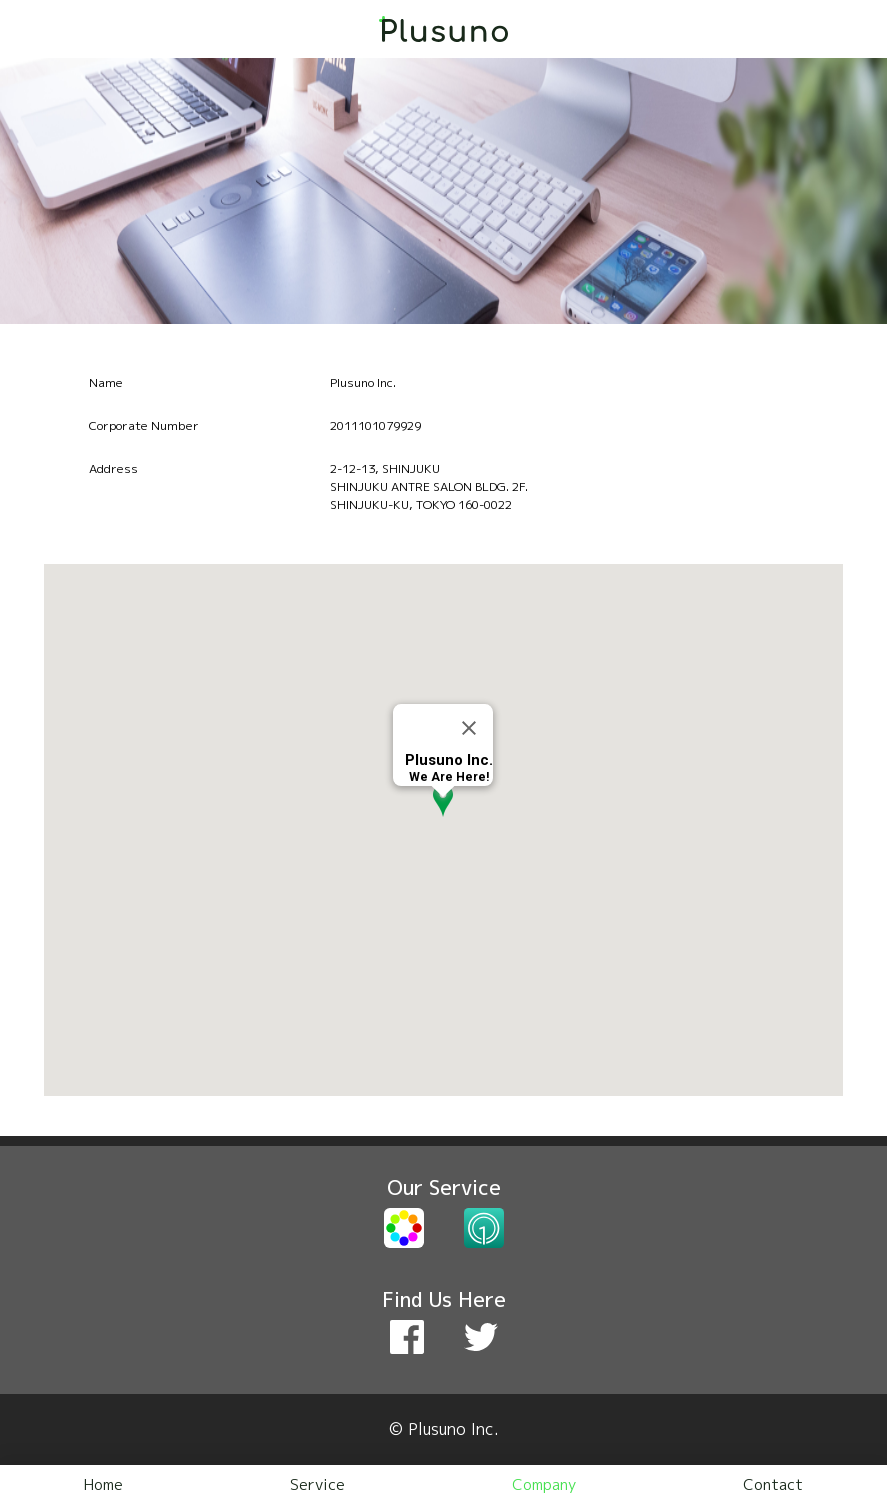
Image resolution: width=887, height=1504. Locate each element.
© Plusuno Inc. (444, 1429)
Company (544, 1484)
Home (103, 1484)
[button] (443, 814)
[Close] (469, 728)
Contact (773, 1484)
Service (317, 1484)
